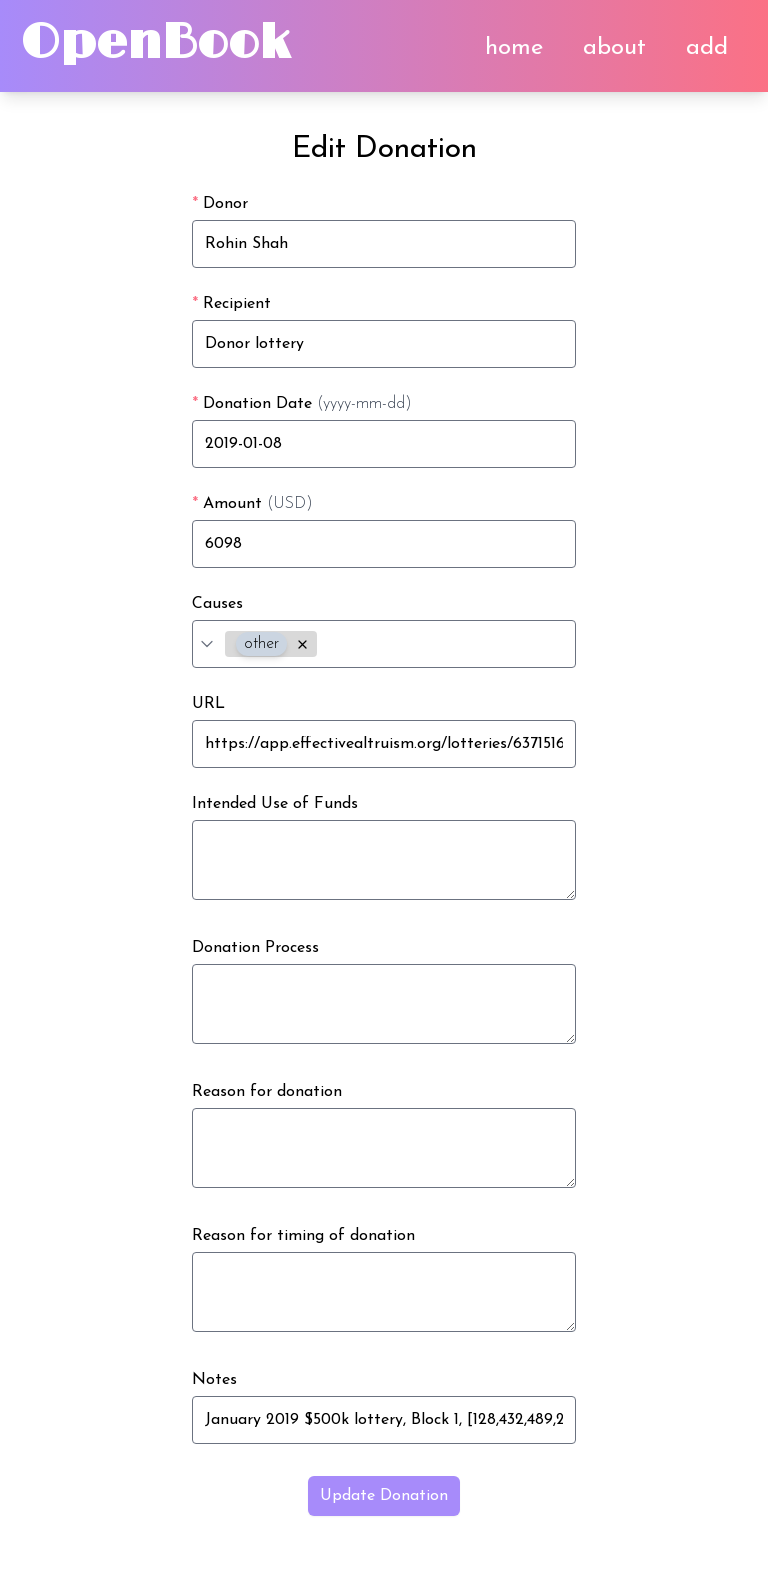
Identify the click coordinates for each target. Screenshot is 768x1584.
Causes (217, 604)
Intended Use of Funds (275, 804)
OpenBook (155, 43)
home (514, 48)
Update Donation (384, 1496)
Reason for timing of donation (303, 1236)
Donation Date (302, 404)
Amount (252, 504)
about (614, 48)
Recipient (231, 304)
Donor (220, 204)
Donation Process (255, 948)
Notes (214, 1380)
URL (208, 704)
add (707, 48)
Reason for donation (267, 1092)
